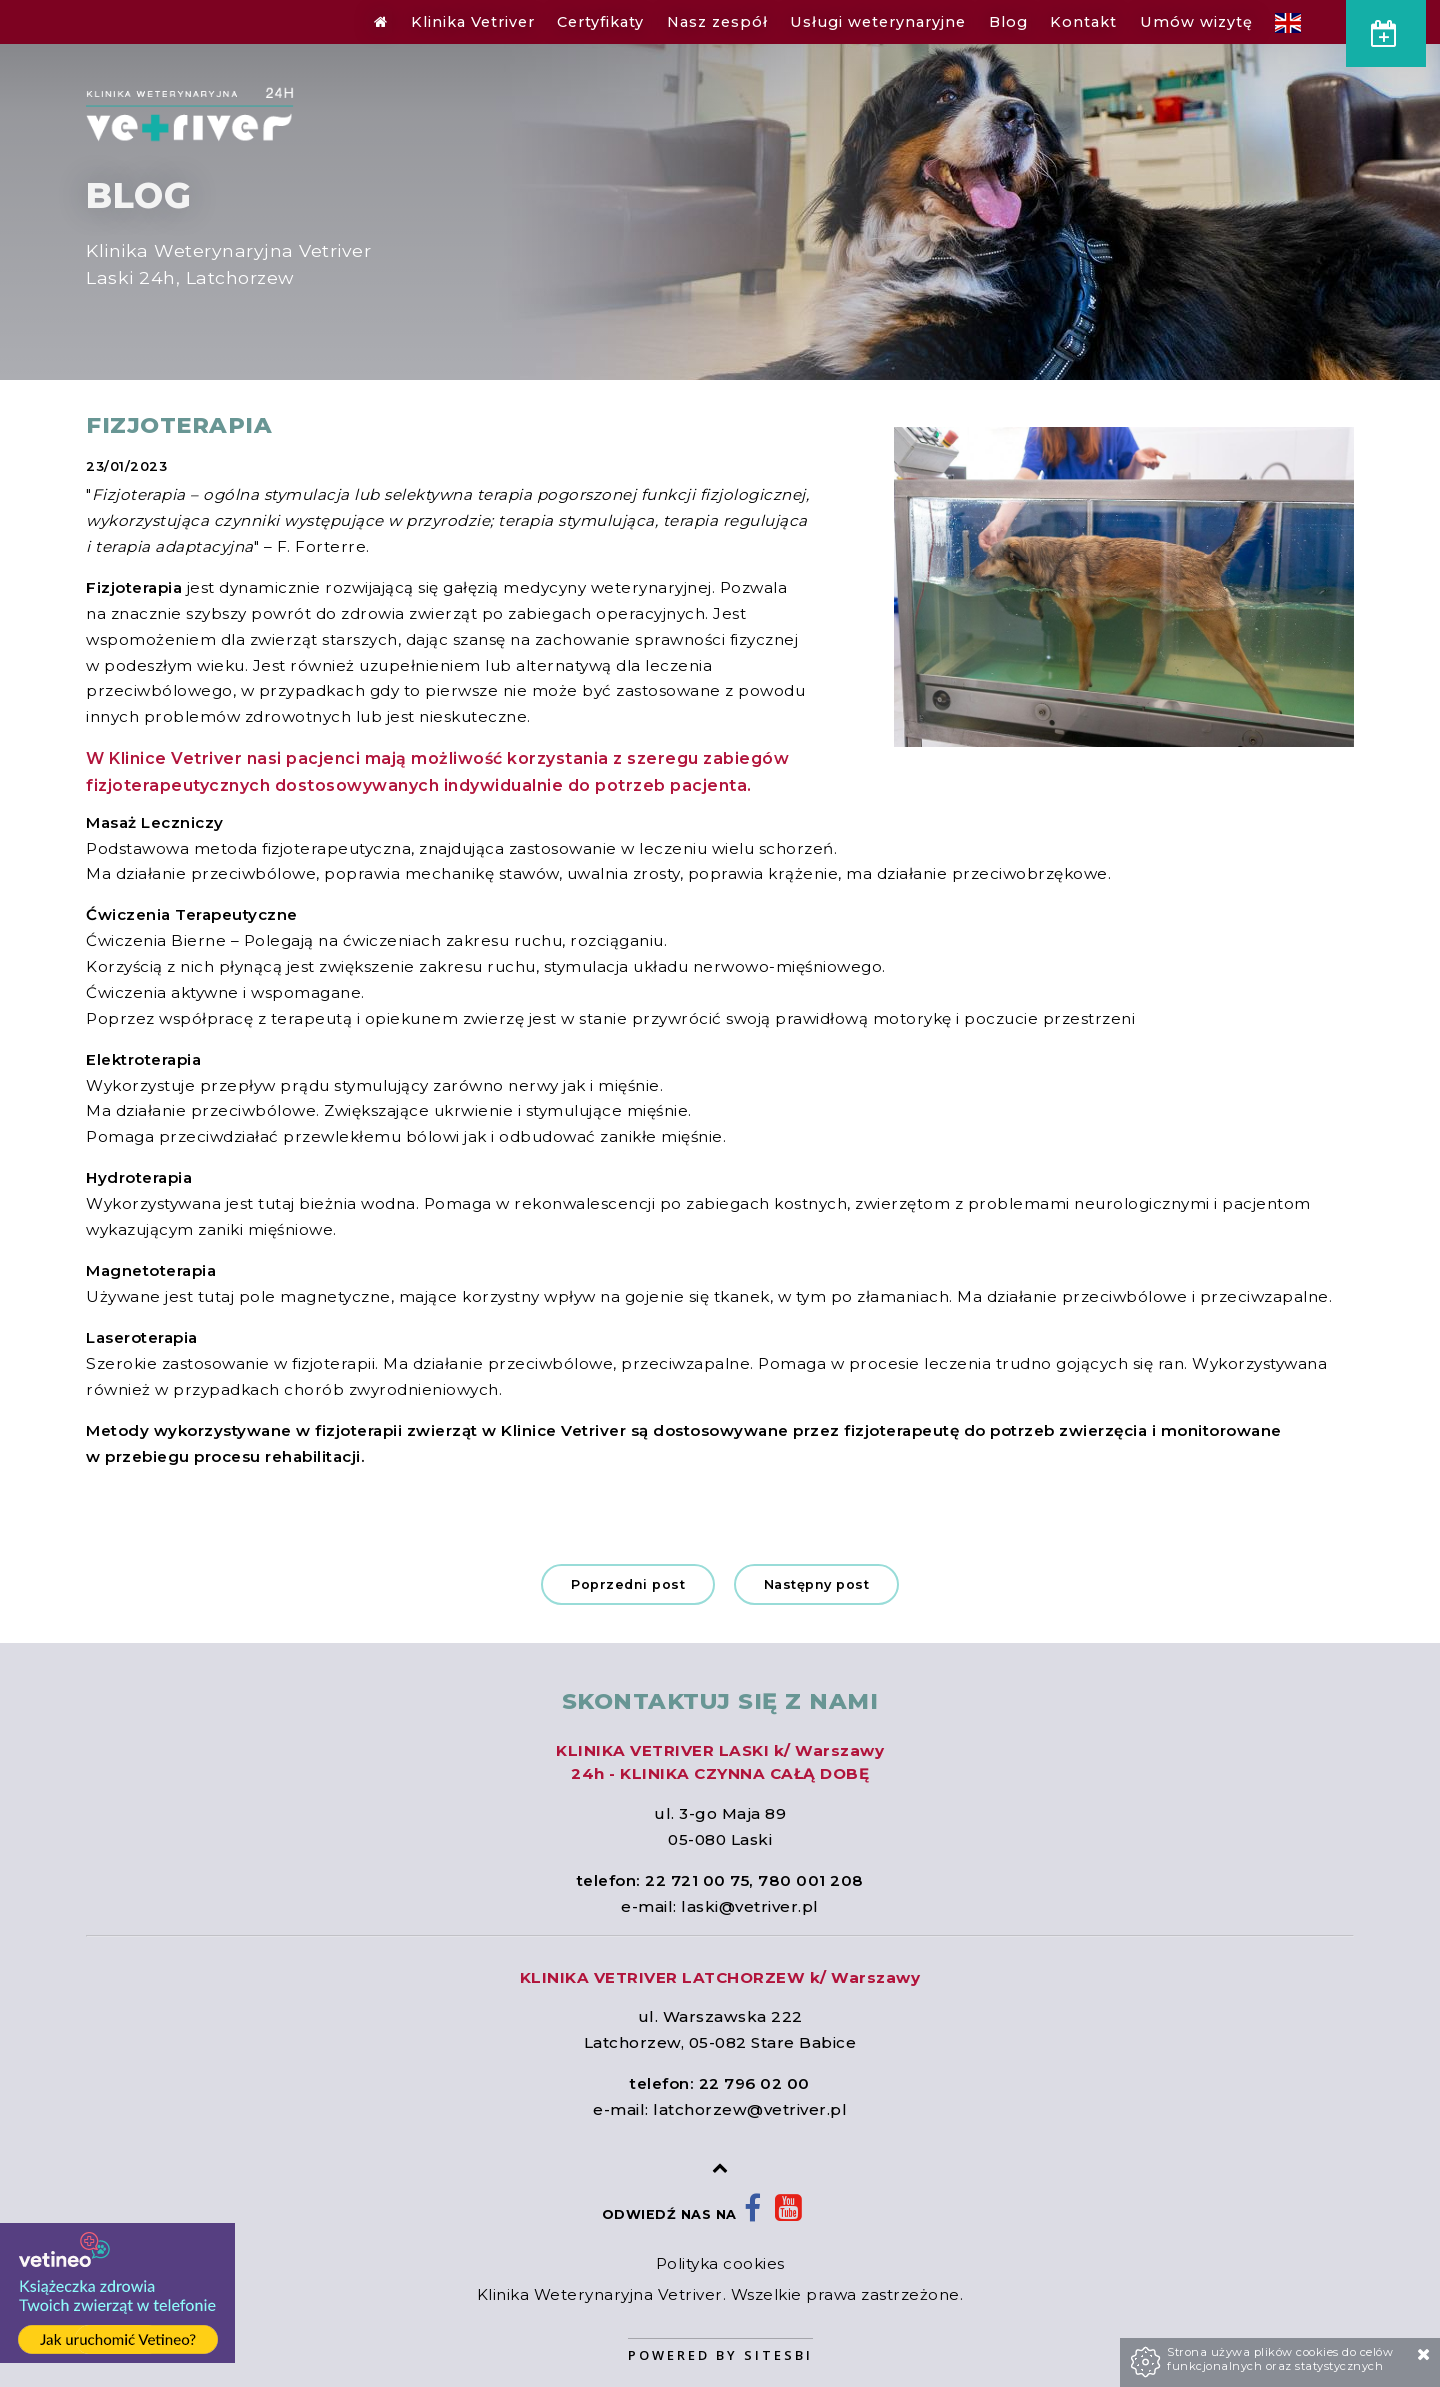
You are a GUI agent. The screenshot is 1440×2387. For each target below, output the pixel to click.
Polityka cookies (720, 2263)
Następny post (817, 1584)
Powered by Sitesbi (720, 2355)
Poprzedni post (628, 1584)
